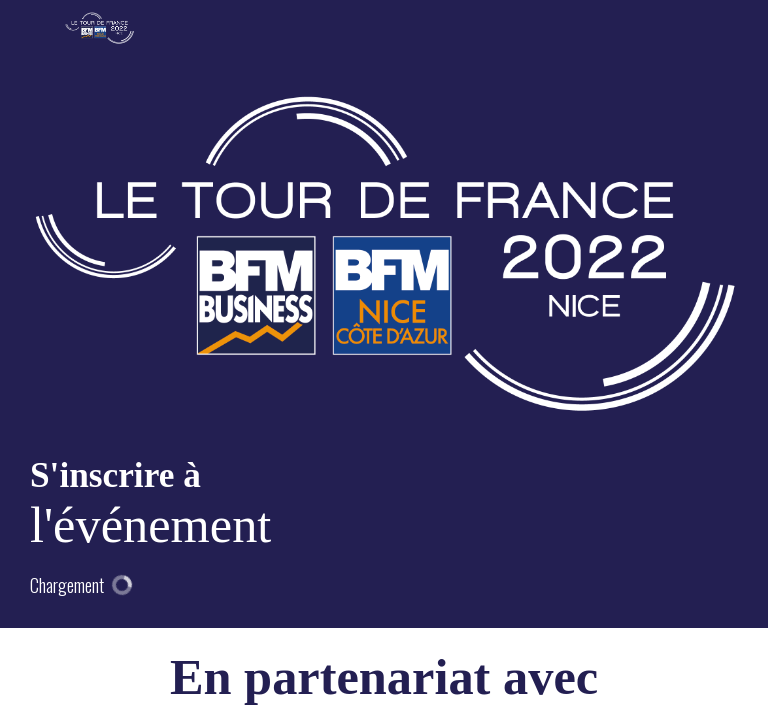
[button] (30, 30)
